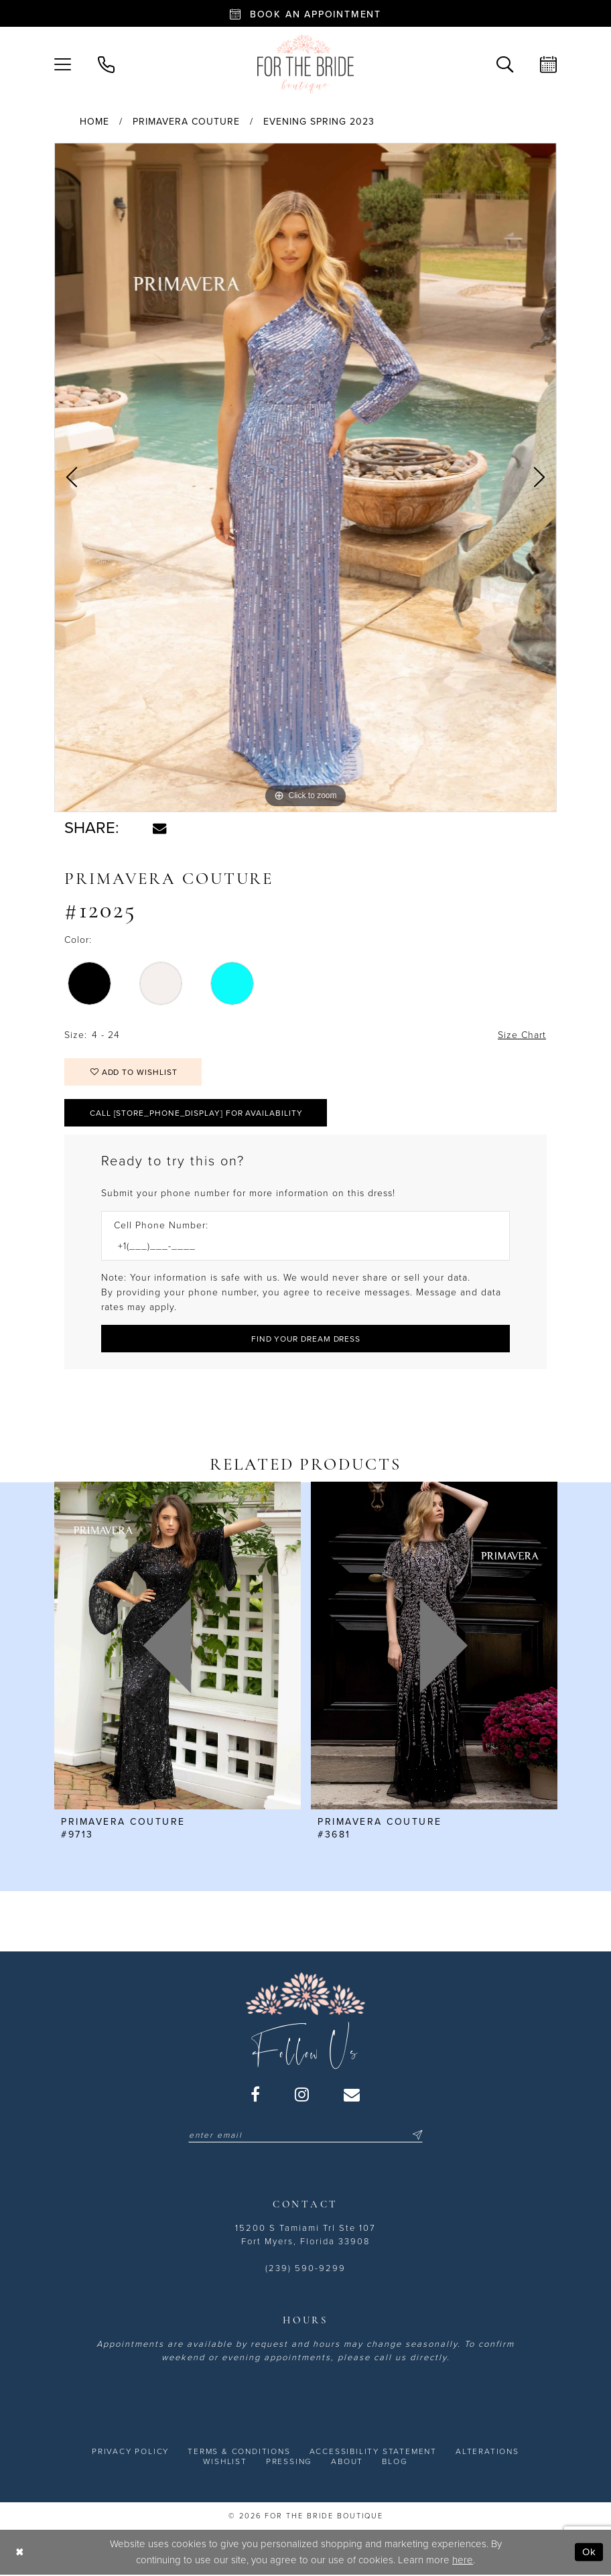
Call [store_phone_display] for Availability (196, 1113)
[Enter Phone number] (299, 1246)
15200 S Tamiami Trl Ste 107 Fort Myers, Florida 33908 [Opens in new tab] (305, 2235)
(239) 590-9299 (305, 2268)
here (462, 2560)
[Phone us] (106, 63)
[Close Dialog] (19, 2552)
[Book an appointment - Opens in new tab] (305, 13)
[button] (62, 63)
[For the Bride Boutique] (305, 63)
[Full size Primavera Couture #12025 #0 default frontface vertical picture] (305, 477)
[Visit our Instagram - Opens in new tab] (302, 2094)
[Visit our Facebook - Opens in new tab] (256, 2094)
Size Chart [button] (522, 1035)
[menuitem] (62, 63)
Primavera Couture (186, 121)
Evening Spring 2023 (319, 121)
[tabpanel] (305, 477)
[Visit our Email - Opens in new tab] (352, 2094)
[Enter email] (305, 2135)
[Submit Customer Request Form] (305, 1338)
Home (94, 121)
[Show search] (505, 63)
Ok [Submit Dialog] (589, 2552)
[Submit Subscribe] (415, 2135)
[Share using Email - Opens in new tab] (159, 828)
